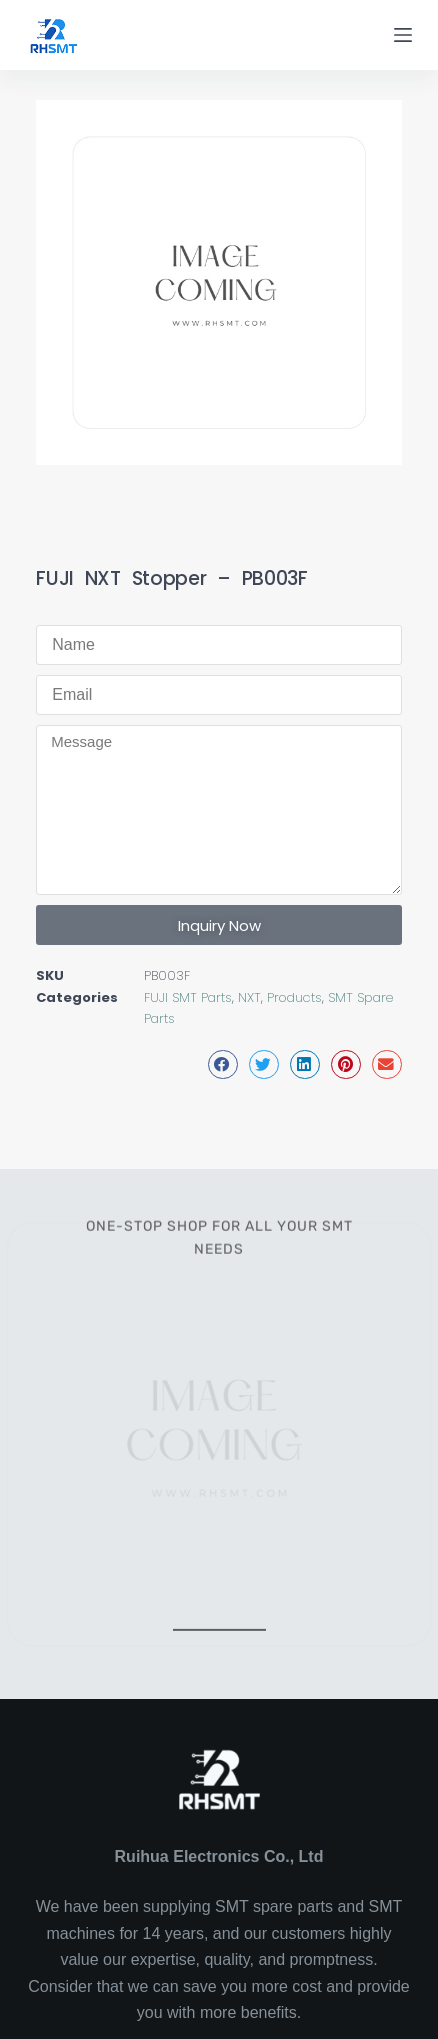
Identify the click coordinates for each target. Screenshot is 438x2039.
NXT (249, 997)
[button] (223, 1064)
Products (294, 997)
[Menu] (403, 35)
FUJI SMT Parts (188, 997)
